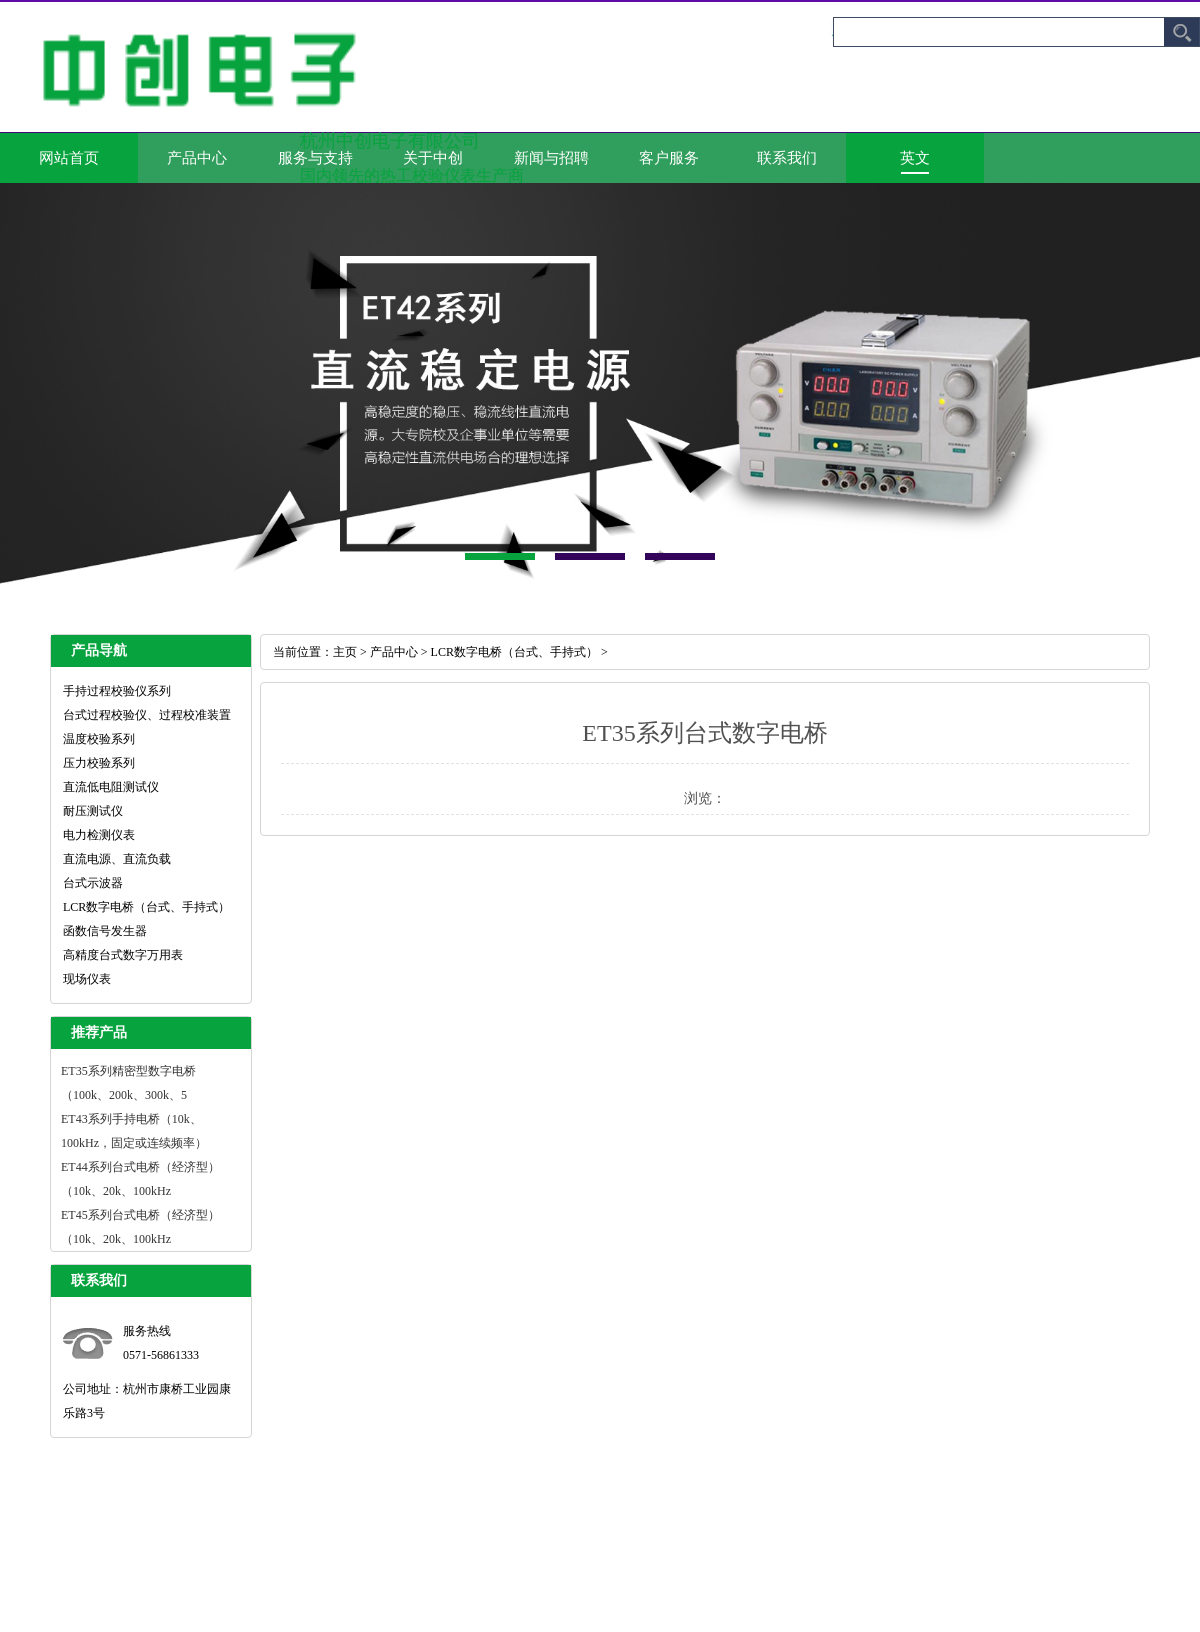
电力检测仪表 (99, 835)
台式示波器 (93, 883)
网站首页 (69, 158)
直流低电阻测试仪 (111, 787)
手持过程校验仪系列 (117, 691)
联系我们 (787, 158)
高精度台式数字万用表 (123, 955)
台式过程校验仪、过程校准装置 (147, 715)
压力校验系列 (99, 763)
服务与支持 (315, 158)
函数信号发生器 (105, 931)
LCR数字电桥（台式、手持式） (146, 907)
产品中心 (197, 158)
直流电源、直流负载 (117, 859)
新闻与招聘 (551, 158)
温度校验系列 (99, 739)
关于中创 (433, 158)
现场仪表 (87, 979)
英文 (915, 158)
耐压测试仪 (93, 811)
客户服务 (669, 158)
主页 (345, 652)
